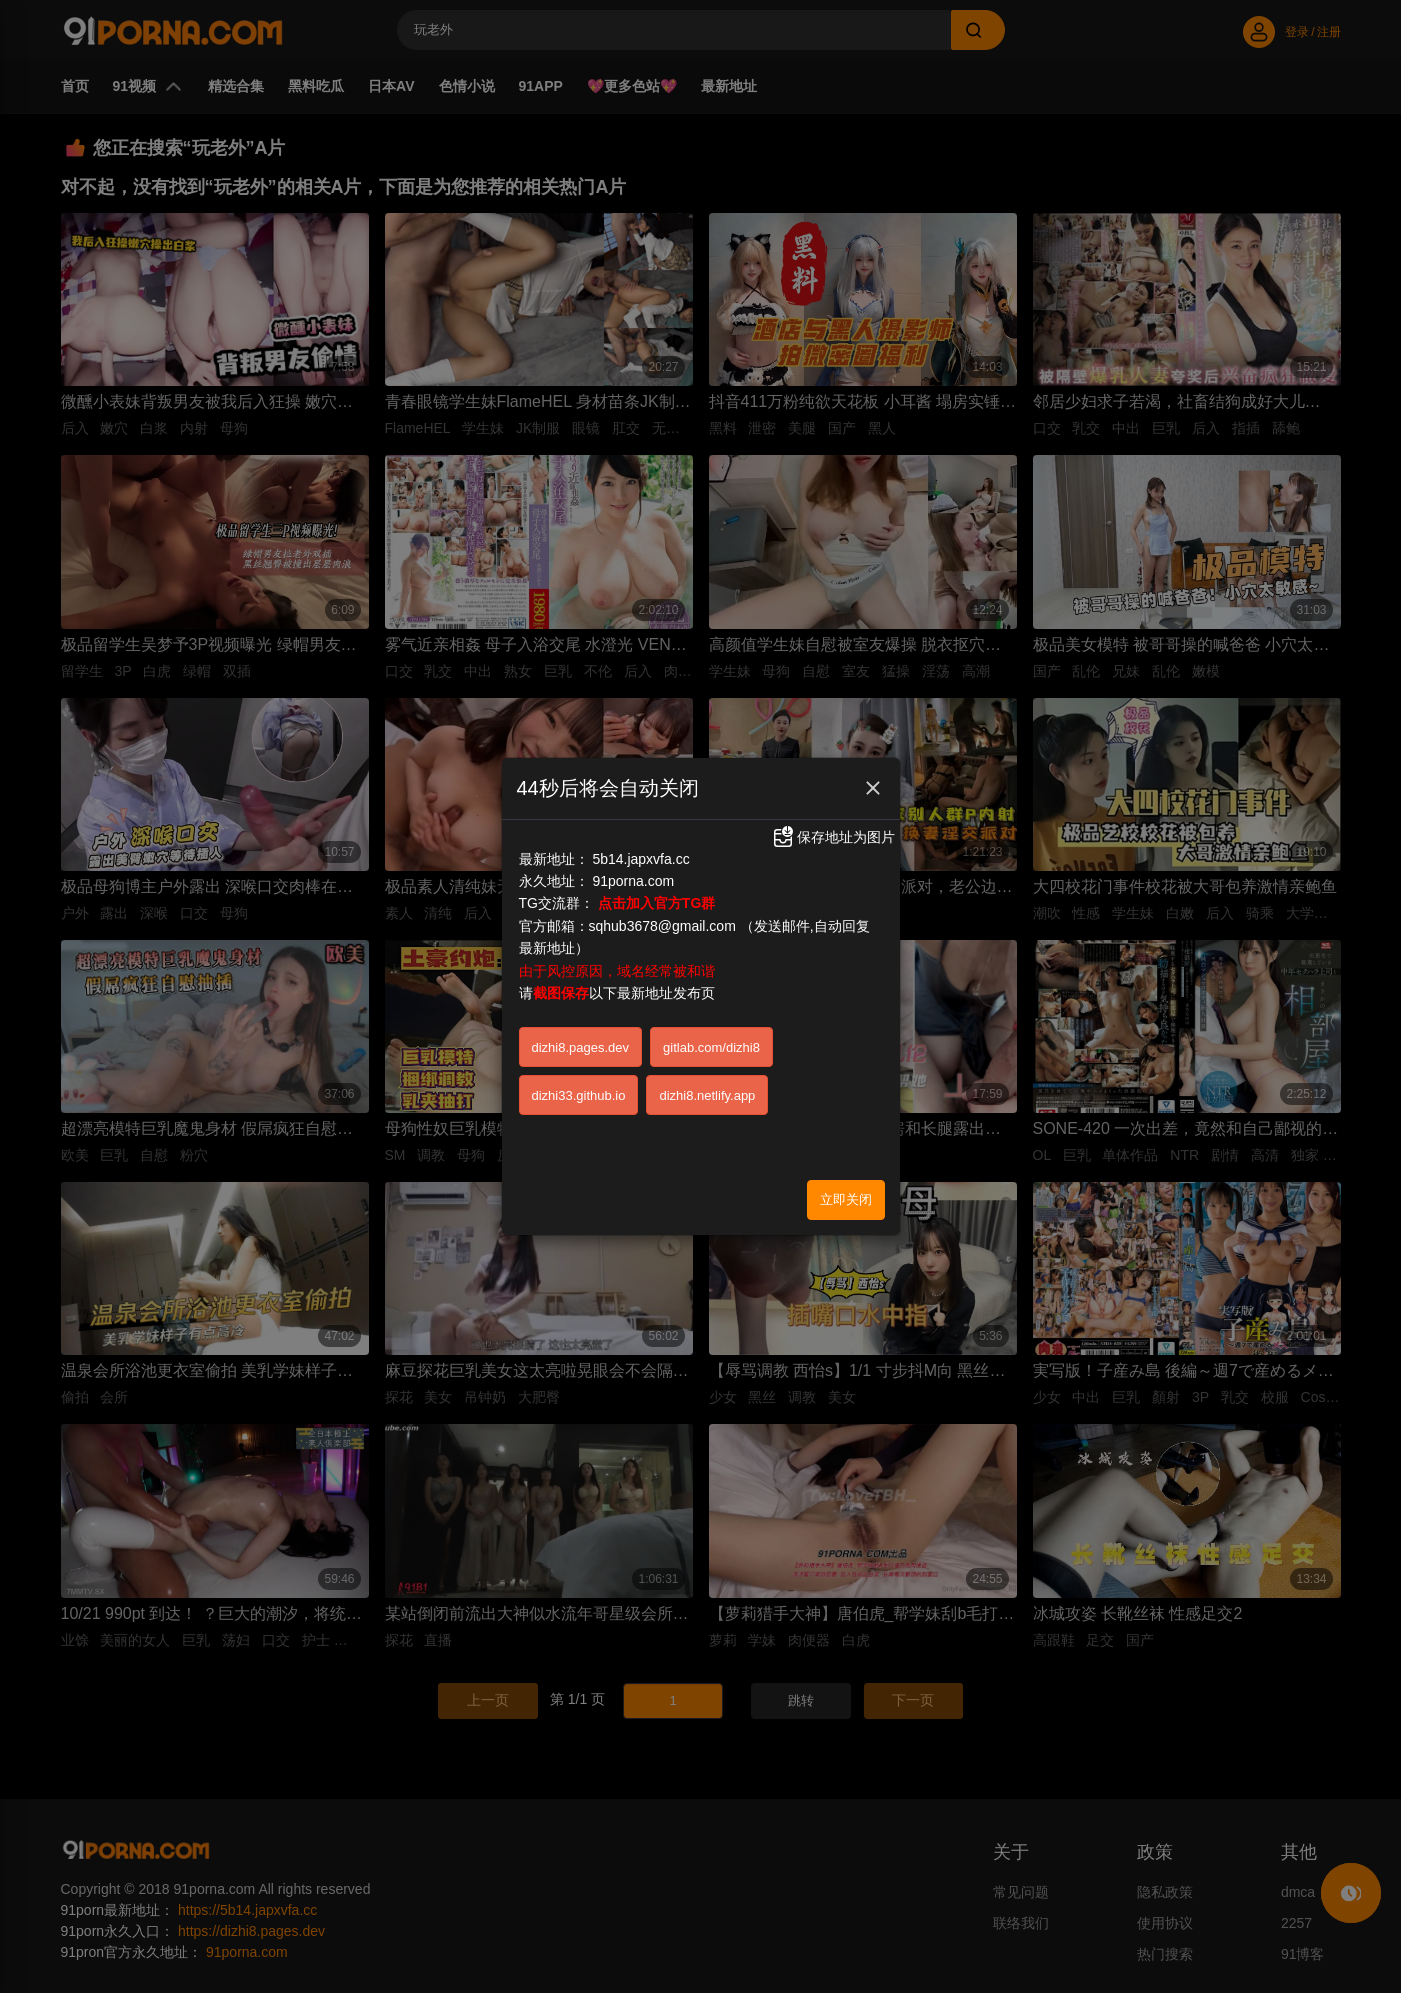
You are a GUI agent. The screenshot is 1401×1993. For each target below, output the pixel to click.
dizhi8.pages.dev (581, 1047)
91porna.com (633, 881)
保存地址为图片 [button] (833, 837)
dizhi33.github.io (579, 1095)
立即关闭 (846, 1199)
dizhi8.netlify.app (707, 1095)
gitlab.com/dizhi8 (711, 1047)
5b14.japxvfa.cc (640, 859)
